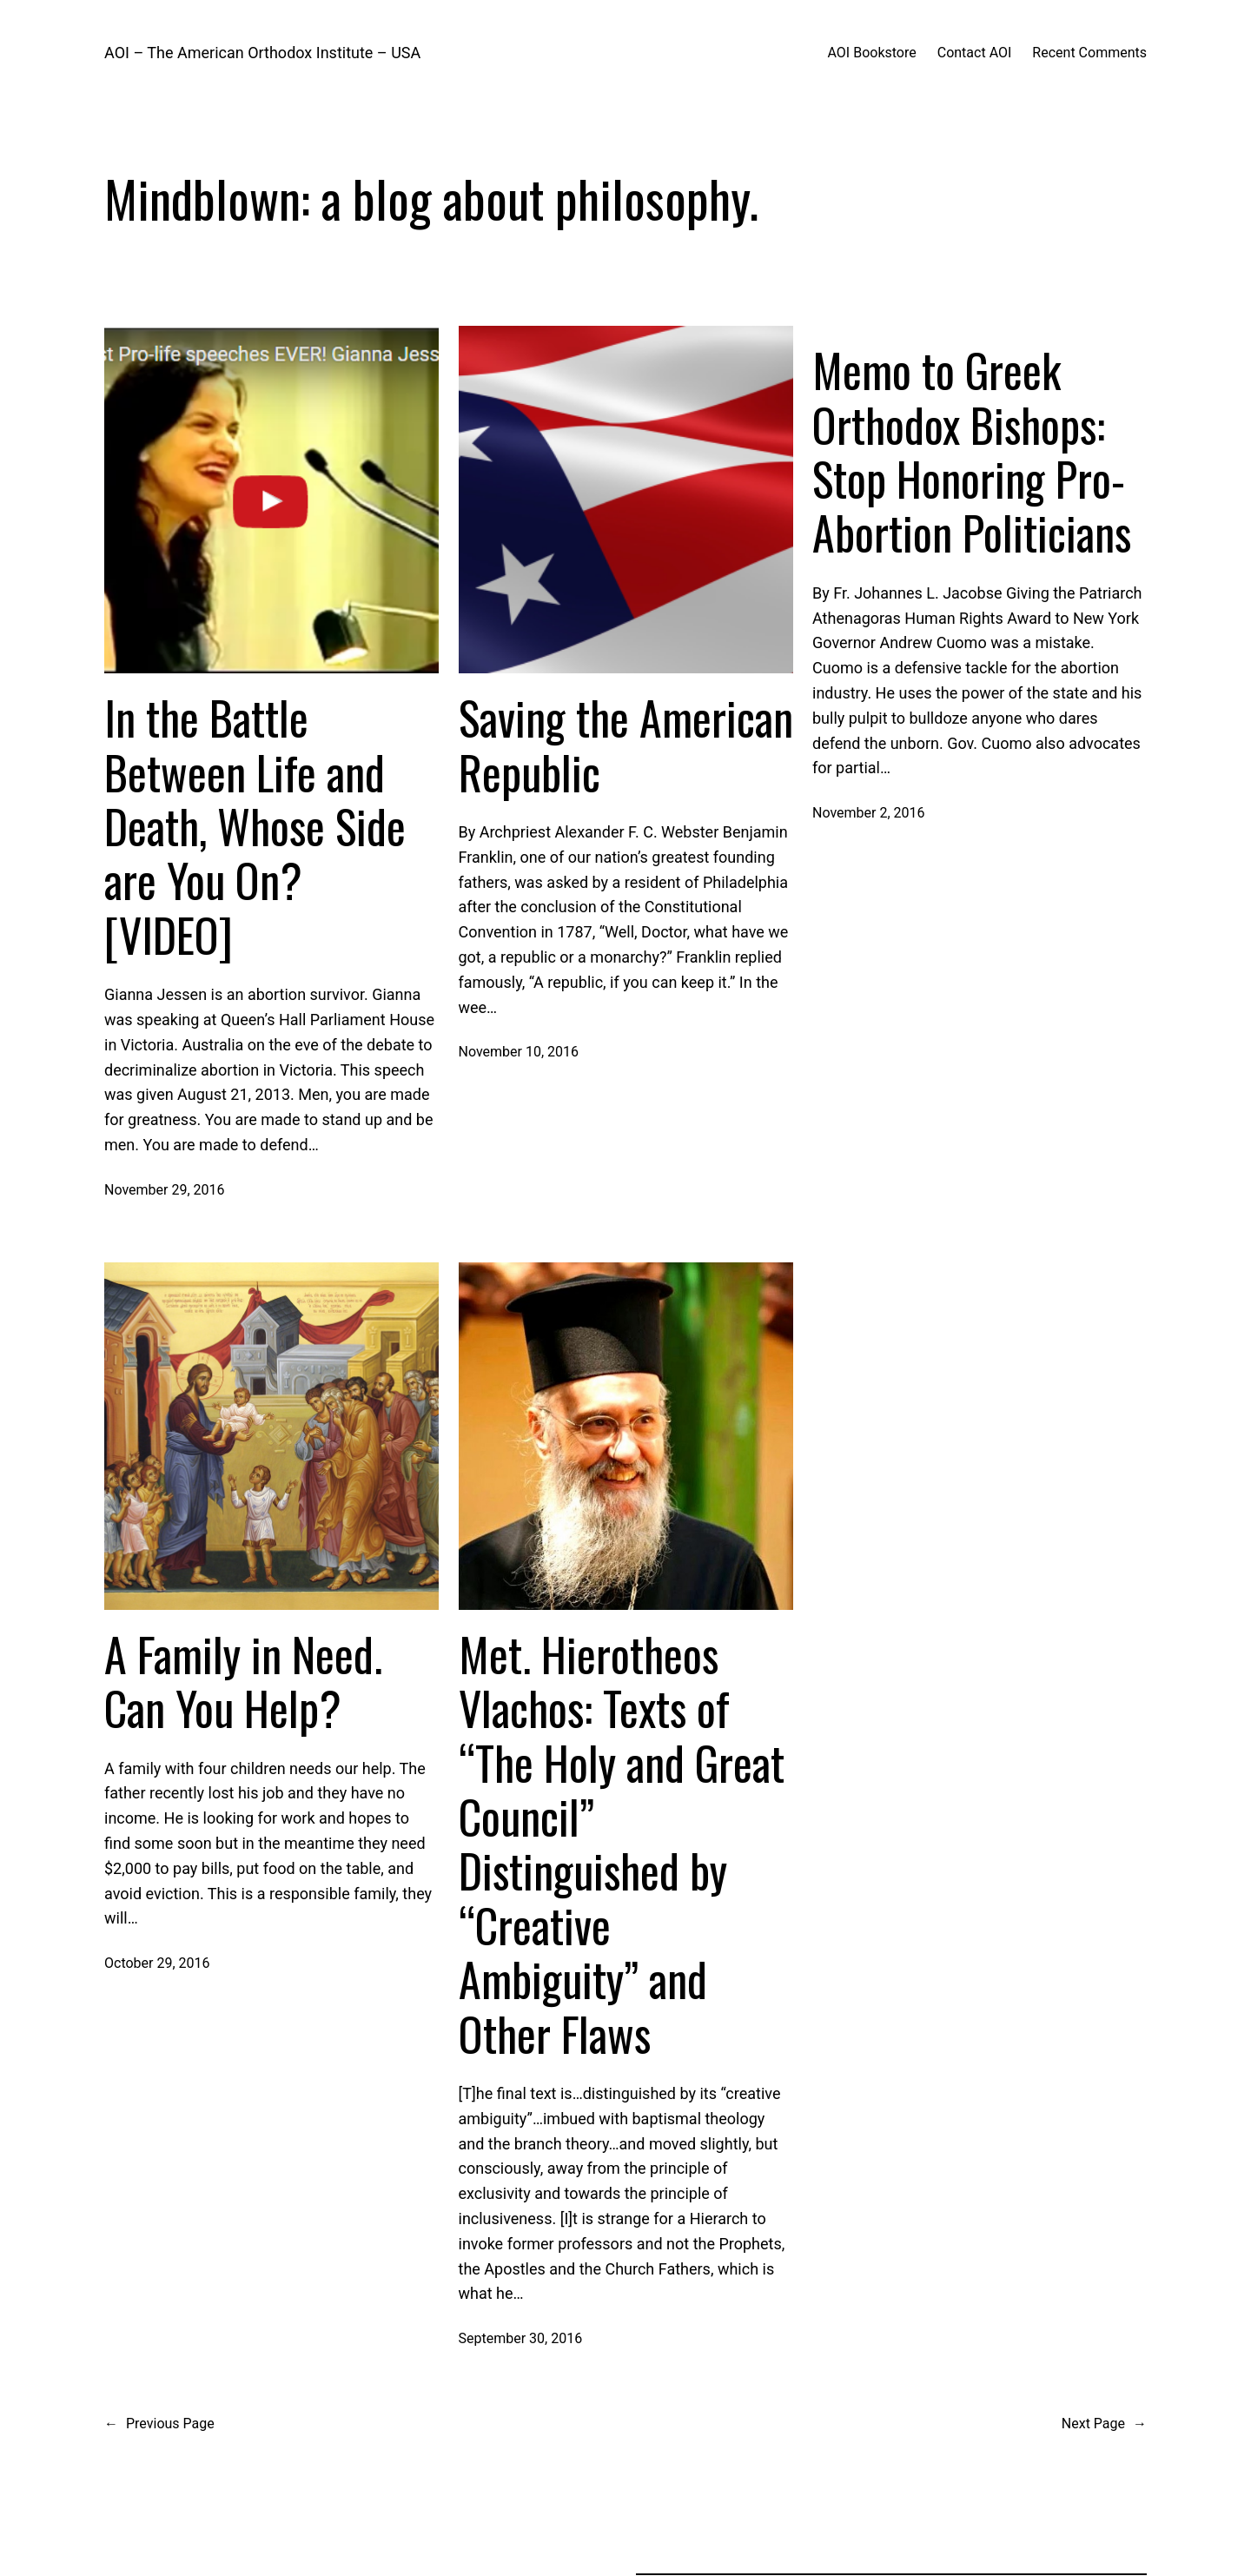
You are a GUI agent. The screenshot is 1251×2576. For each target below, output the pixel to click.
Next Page (1104, 2424)
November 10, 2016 (519, 1051)
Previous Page (159, 2424)
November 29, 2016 (164, 1190)
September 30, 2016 (521, 2338)
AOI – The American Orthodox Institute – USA (262, 52)
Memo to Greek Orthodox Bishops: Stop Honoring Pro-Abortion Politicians (971, 451)
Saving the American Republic (626, 745)
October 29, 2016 (157, 1963)
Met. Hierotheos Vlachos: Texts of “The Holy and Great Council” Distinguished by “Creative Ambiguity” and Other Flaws (621, 1844)
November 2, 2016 (868, 813)
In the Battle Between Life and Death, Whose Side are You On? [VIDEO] (255, 826)
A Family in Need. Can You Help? (243, 1681)
